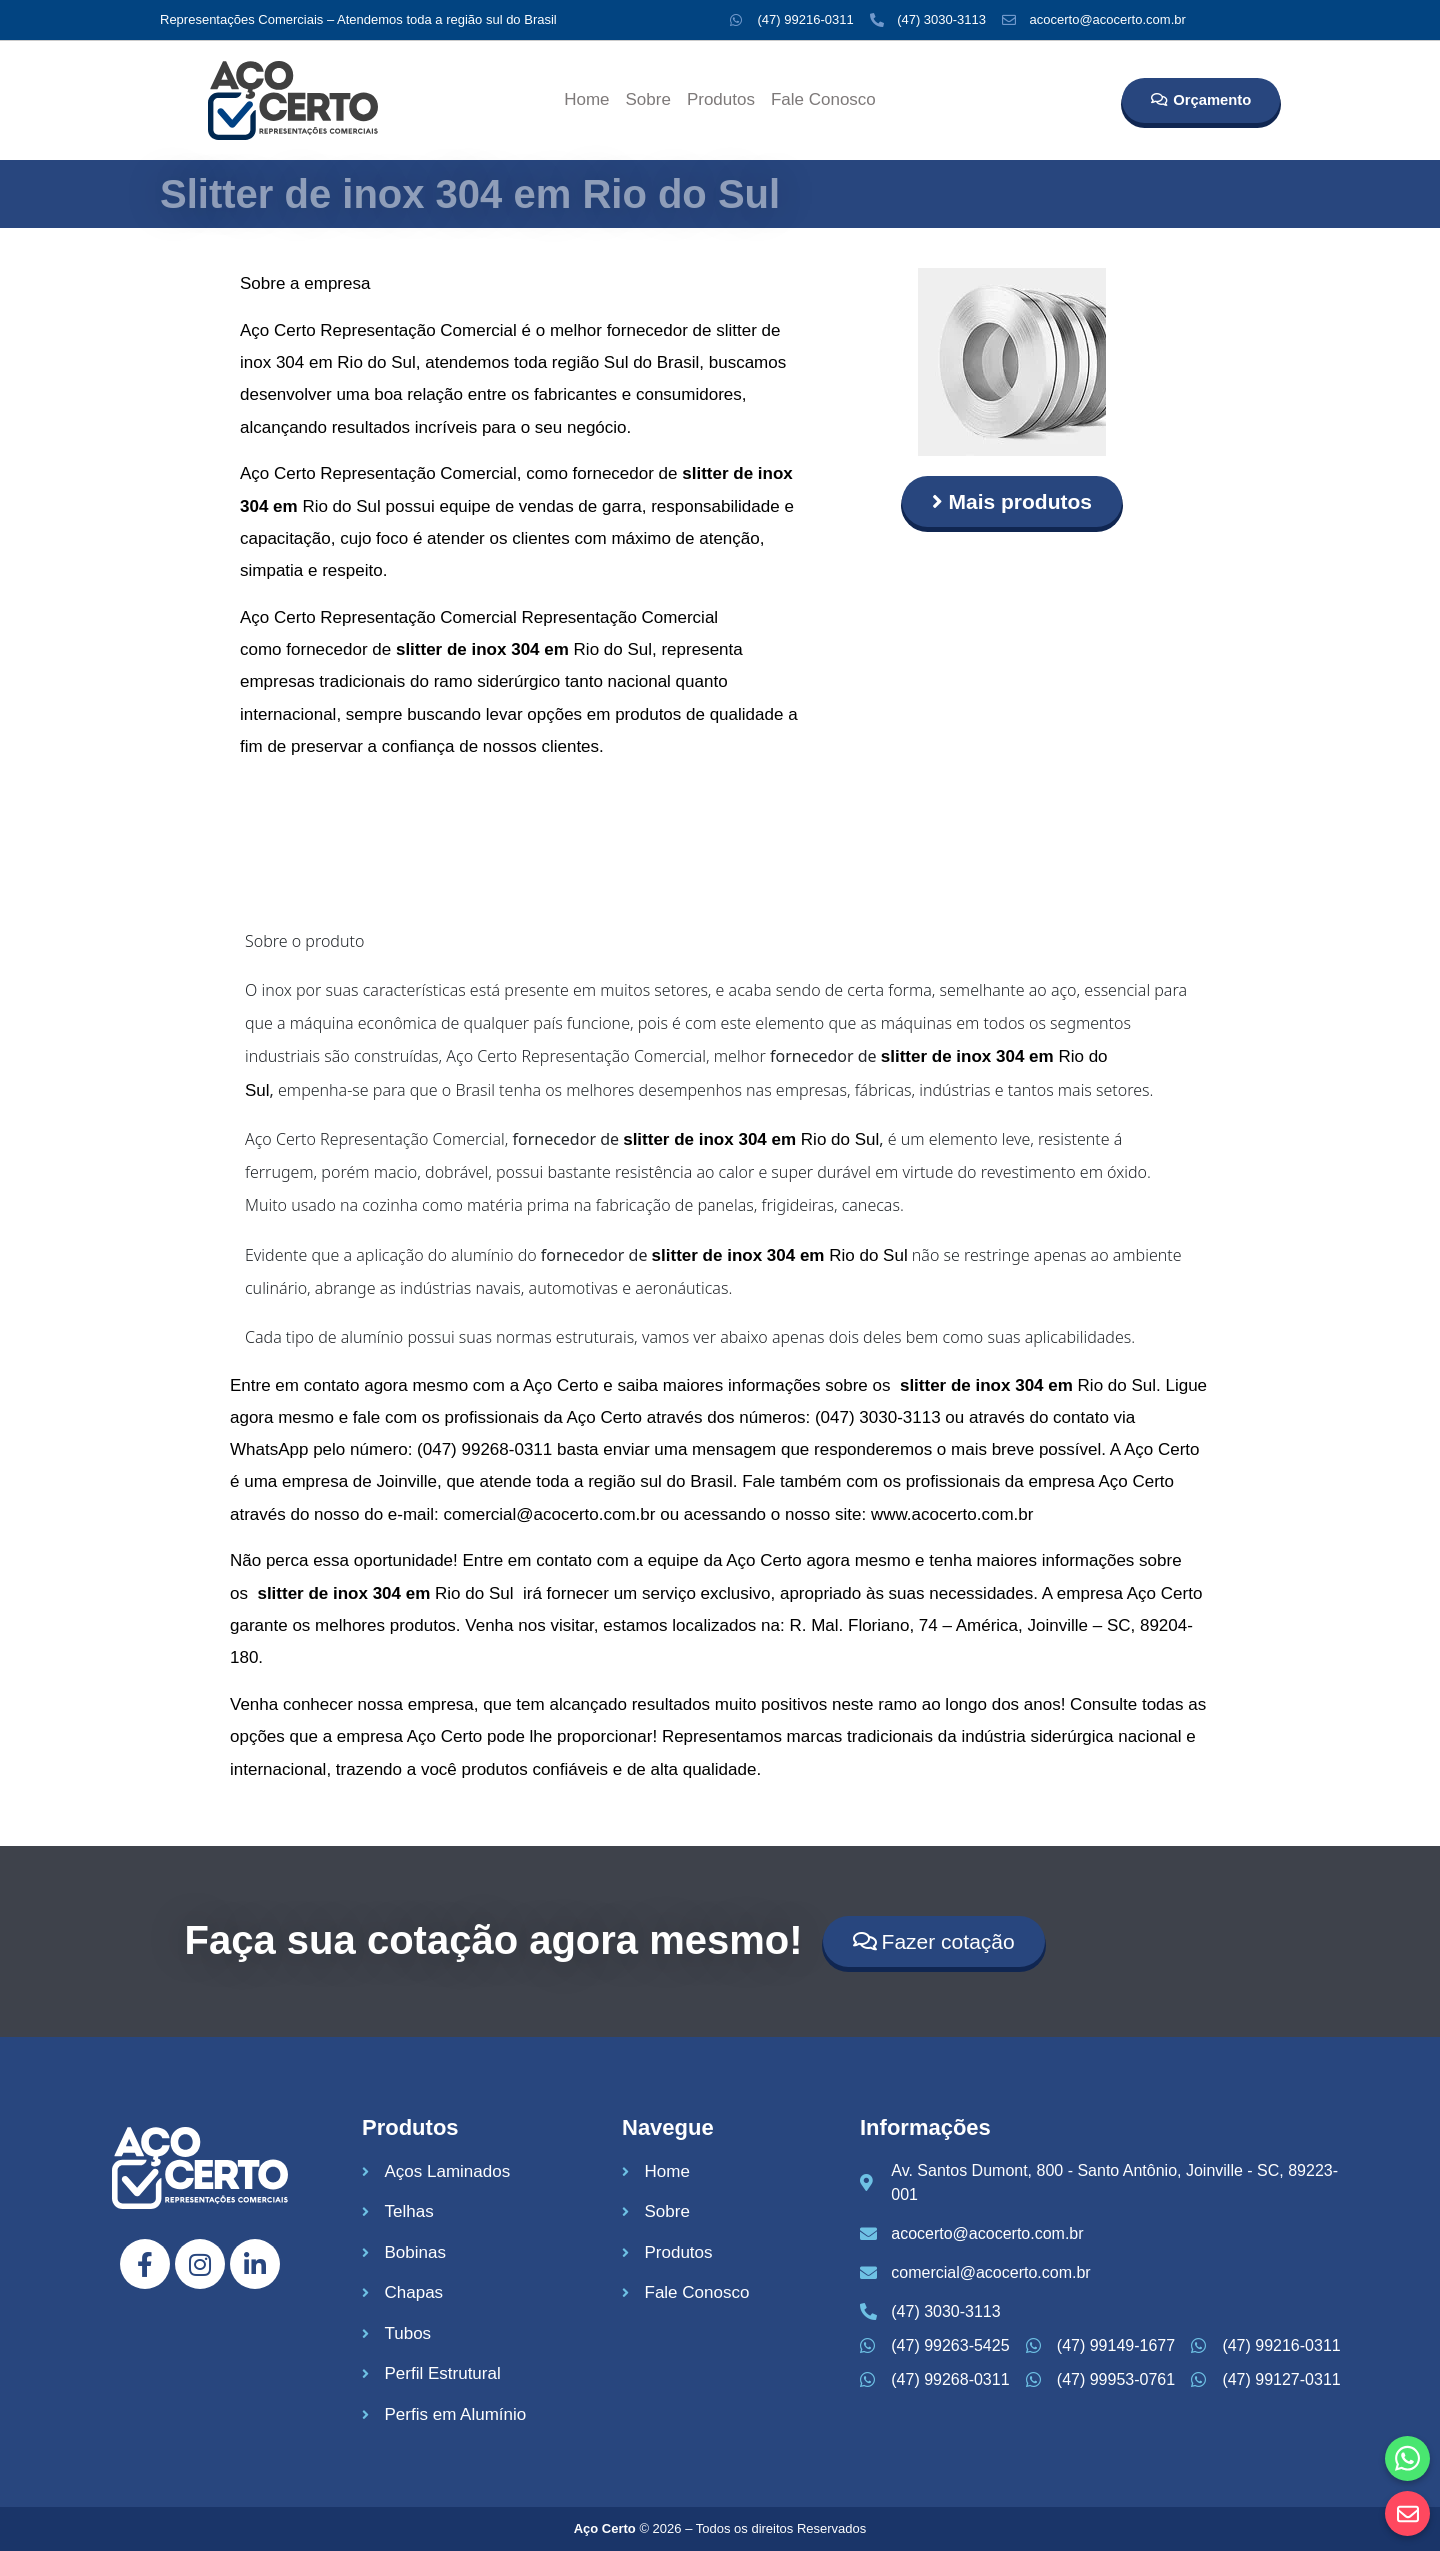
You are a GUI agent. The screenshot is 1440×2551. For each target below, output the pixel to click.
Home (586, 99)
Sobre (648, 99)
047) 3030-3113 (881, 1417)
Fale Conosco (823, 99)
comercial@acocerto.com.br (550, 1514)
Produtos (721, 99)
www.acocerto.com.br (952, 1514)
